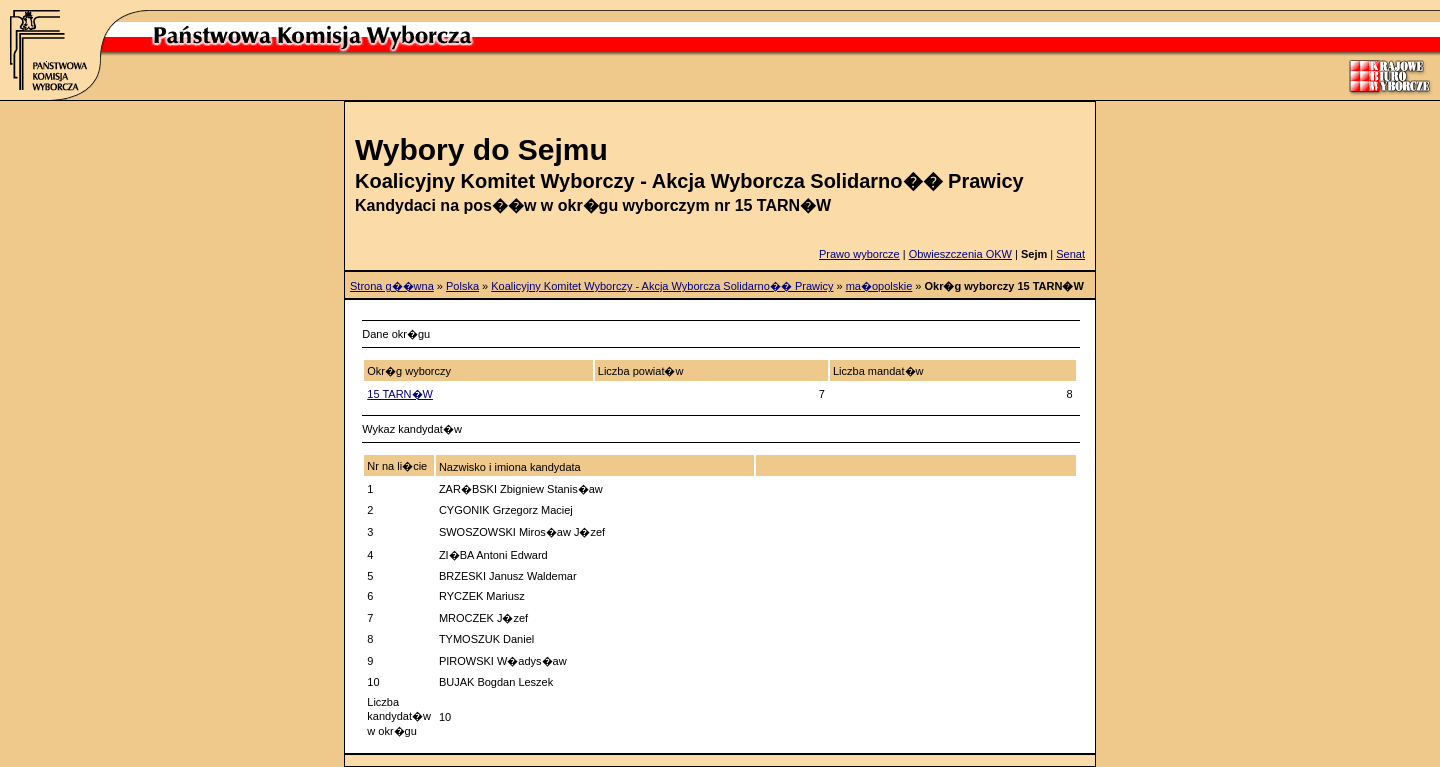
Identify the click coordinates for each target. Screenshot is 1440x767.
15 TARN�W (400, 394)
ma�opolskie (879, 286)
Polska (462, 286)
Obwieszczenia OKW (960, 254)
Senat (1070, 254)
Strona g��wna (392, 286)
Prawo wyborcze (859, 254)
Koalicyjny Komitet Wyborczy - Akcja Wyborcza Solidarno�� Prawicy (662, 286)
